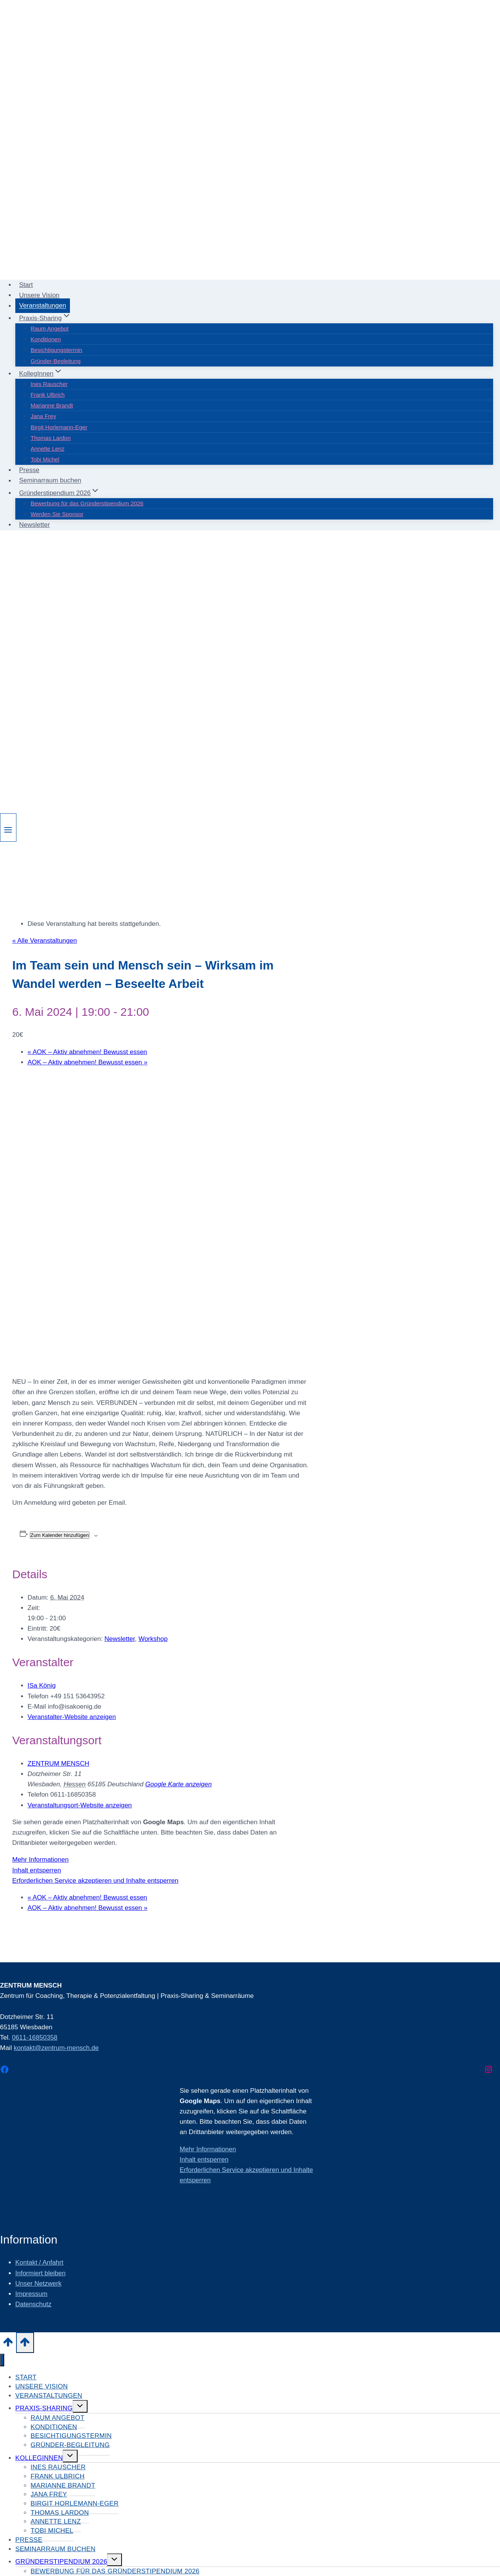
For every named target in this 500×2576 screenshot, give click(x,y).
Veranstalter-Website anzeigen (72, 1717)
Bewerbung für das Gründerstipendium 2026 (87, 503)
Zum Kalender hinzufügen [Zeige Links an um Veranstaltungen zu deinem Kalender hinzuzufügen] (60, 1535)
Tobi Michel (45, 459)
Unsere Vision (39, 295)
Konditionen (46, 339)
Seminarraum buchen (50, 480)
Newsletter (34, 524)
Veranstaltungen (42, 306)
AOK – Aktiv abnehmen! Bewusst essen (87, 1052)
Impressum (31, 2293)
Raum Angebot (49, 328)
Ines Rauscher (49, 384)
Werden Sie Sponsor (57, 514)
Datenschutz (33, 2304)
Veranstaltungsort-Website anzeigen (80, 1805)
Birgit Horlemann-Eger (59, 427)
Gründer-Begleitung (56, 361)
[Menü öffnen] (8, 827)
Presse (29, 470)
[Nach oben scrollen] (8, 2344)
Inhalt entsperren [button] (36, 1870)
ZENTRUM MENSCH (58, 1763)
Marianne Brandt (52, 405)
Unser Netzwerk (38, 2283)
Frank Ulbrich (48, 394)
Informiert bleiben (40, 2273)
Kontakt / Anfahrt (39, 2262)
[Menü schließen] (2, 2360)
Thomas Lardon (51, 438)
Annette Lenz (47, 448)
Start (26, 284)
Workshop (152, 1638)
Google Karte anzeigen (178, 1784)
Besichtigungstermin (56, 350)
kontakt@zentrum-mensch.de (56, 2047)
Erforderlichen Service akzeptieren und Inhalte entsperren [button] (95, 1880)
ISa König (42, 1685)
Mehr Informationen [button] (40, 1859)
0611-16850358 (34, 2037)
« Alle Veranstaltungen (44, 940)
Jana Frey (43, 416)
